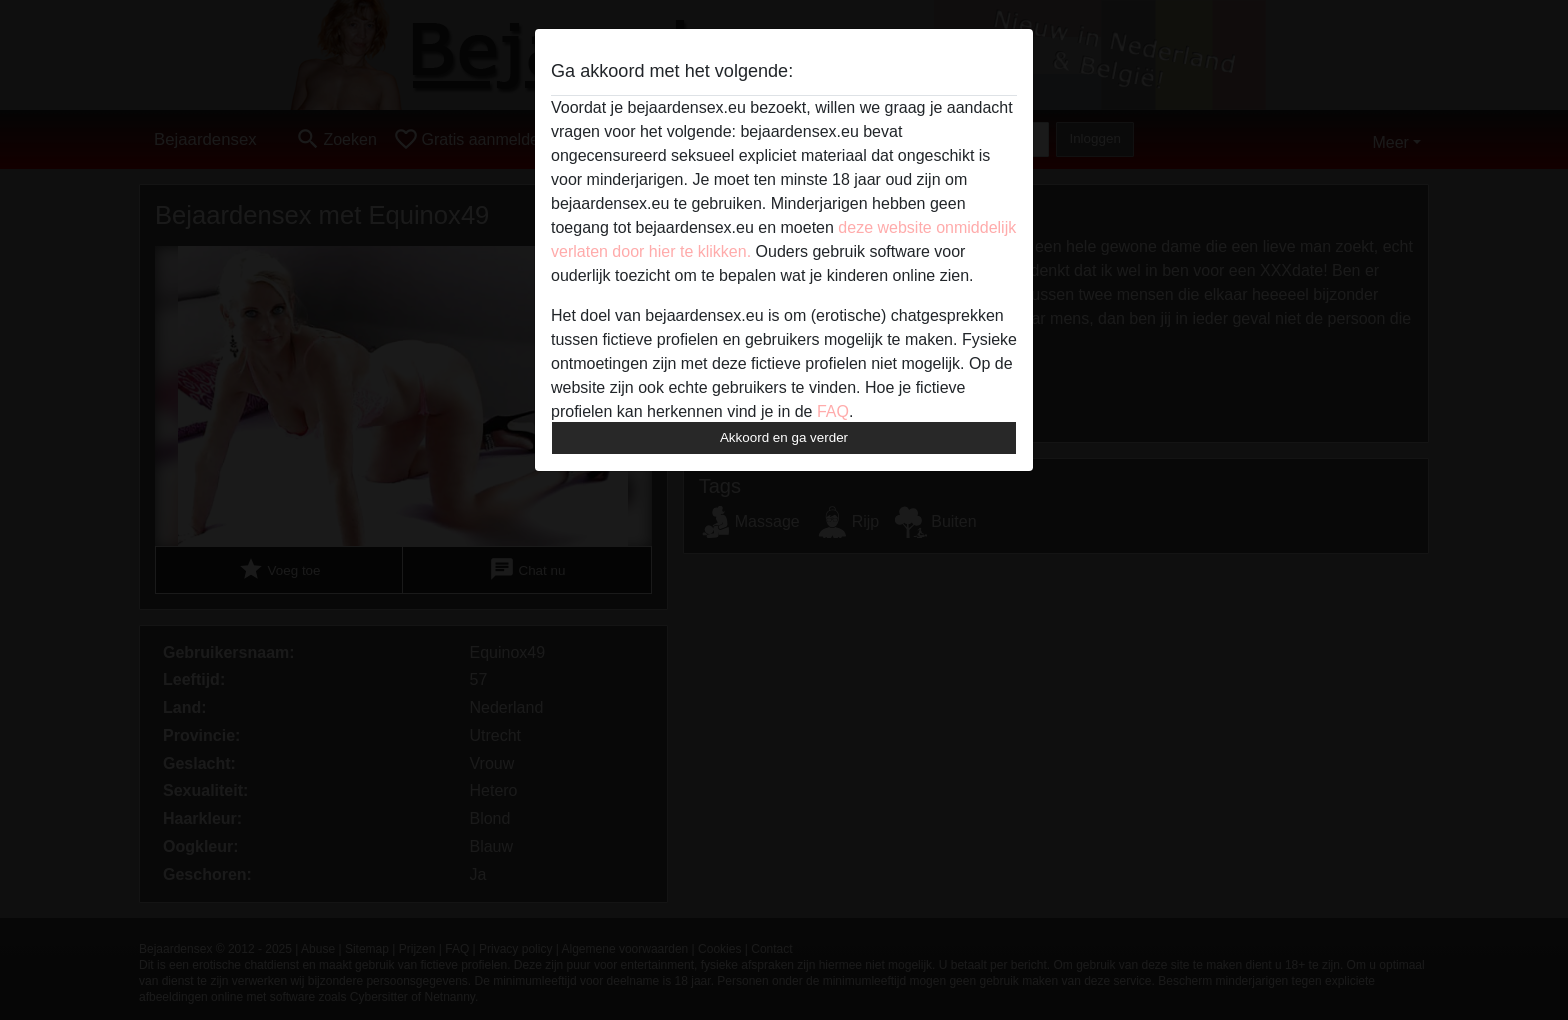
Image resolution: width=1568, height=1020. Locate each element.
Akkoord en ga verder (784, 437)
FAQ (833, 411)
